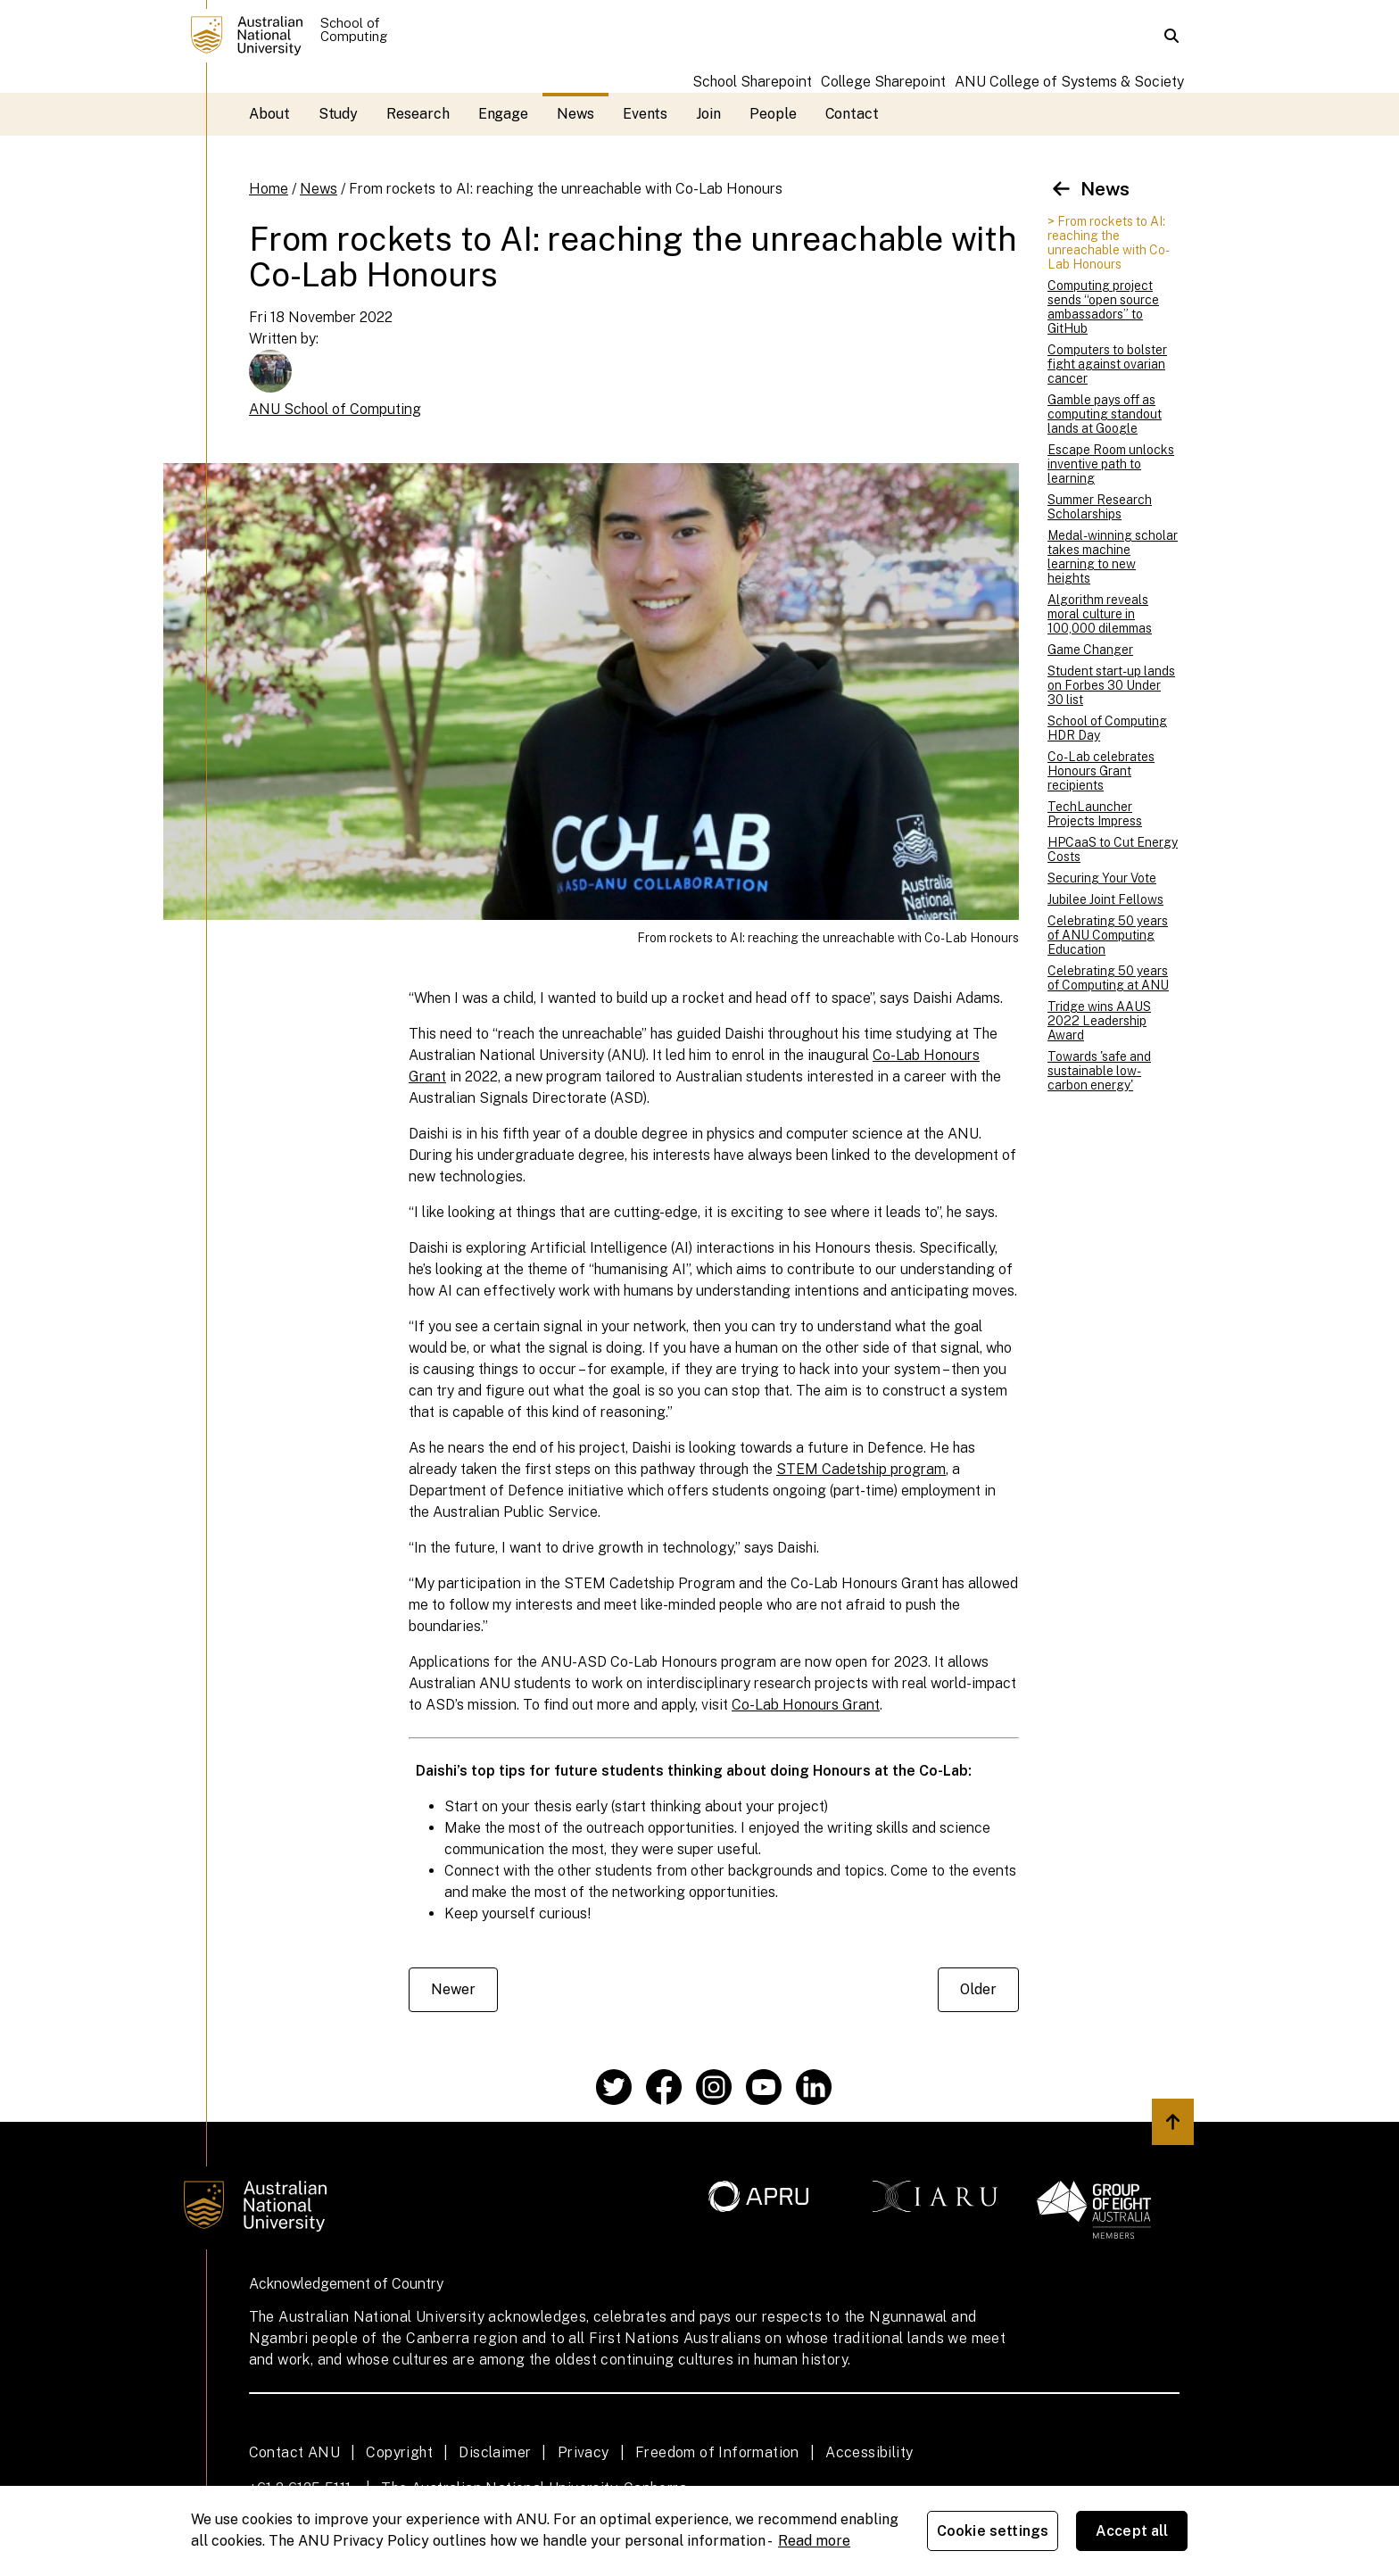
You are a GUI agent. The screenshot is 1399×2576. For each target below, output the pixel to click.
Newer (453, 1989)
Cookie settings (992, 2530)
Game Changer (1090, 649)
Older (978, 1989)
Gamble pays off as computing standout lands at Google (1104, 414)
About (269, 113)
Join (708, 113)
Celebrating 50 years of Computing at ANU (1108, 978)
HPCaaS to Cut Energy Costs (1112, 849)
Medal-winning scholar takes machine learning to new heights (1112, 556)
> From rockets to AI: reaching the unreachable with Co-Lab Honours (1108, 242)
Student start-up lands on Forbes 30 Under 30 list (1111, 685)
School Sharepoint (752, 81)
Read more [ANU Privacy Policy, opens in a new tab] (814, 2540)
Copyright (399, 2452)
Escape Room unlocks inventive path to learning (1110, 464)
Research (417, 113)
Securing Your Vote (1101, 878)
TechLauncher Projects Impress (1094, 813)
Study (339, 113)
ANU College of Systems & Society (1069, 81)
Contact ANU (294, 2452)
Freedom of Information (717, 2452)
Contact (852, 113)
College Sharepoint (883, 81)
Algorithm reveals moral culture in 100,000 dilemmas (1099, 613)
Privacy (583, 2452)
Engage (503, 113)
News (575, 113)
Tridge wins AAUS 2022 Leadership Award (1099, 1020)
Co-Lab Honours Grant (806, 1704)
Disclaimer (495, 2452)
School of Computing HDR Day (1107, 728)
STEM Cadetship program (861, 1469)
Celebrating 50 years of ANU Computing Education (1107, 935)
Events (645, 113)
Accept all (1132, 2530)
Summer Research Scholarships (1099, 507)
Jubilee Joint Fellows (1105, 899)
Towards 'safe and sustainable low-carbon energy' (1099, 1070)
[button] (1171, 35)
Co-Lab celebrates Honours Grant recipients (1101, 771)
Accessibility (869, 2452)
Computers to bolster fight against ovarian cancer (1107, 364)
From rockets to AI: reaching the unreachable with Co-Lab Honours (565, 188)
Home (268, 188)
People (773, 113)
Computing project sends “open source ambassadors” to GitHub (1103, 306)
